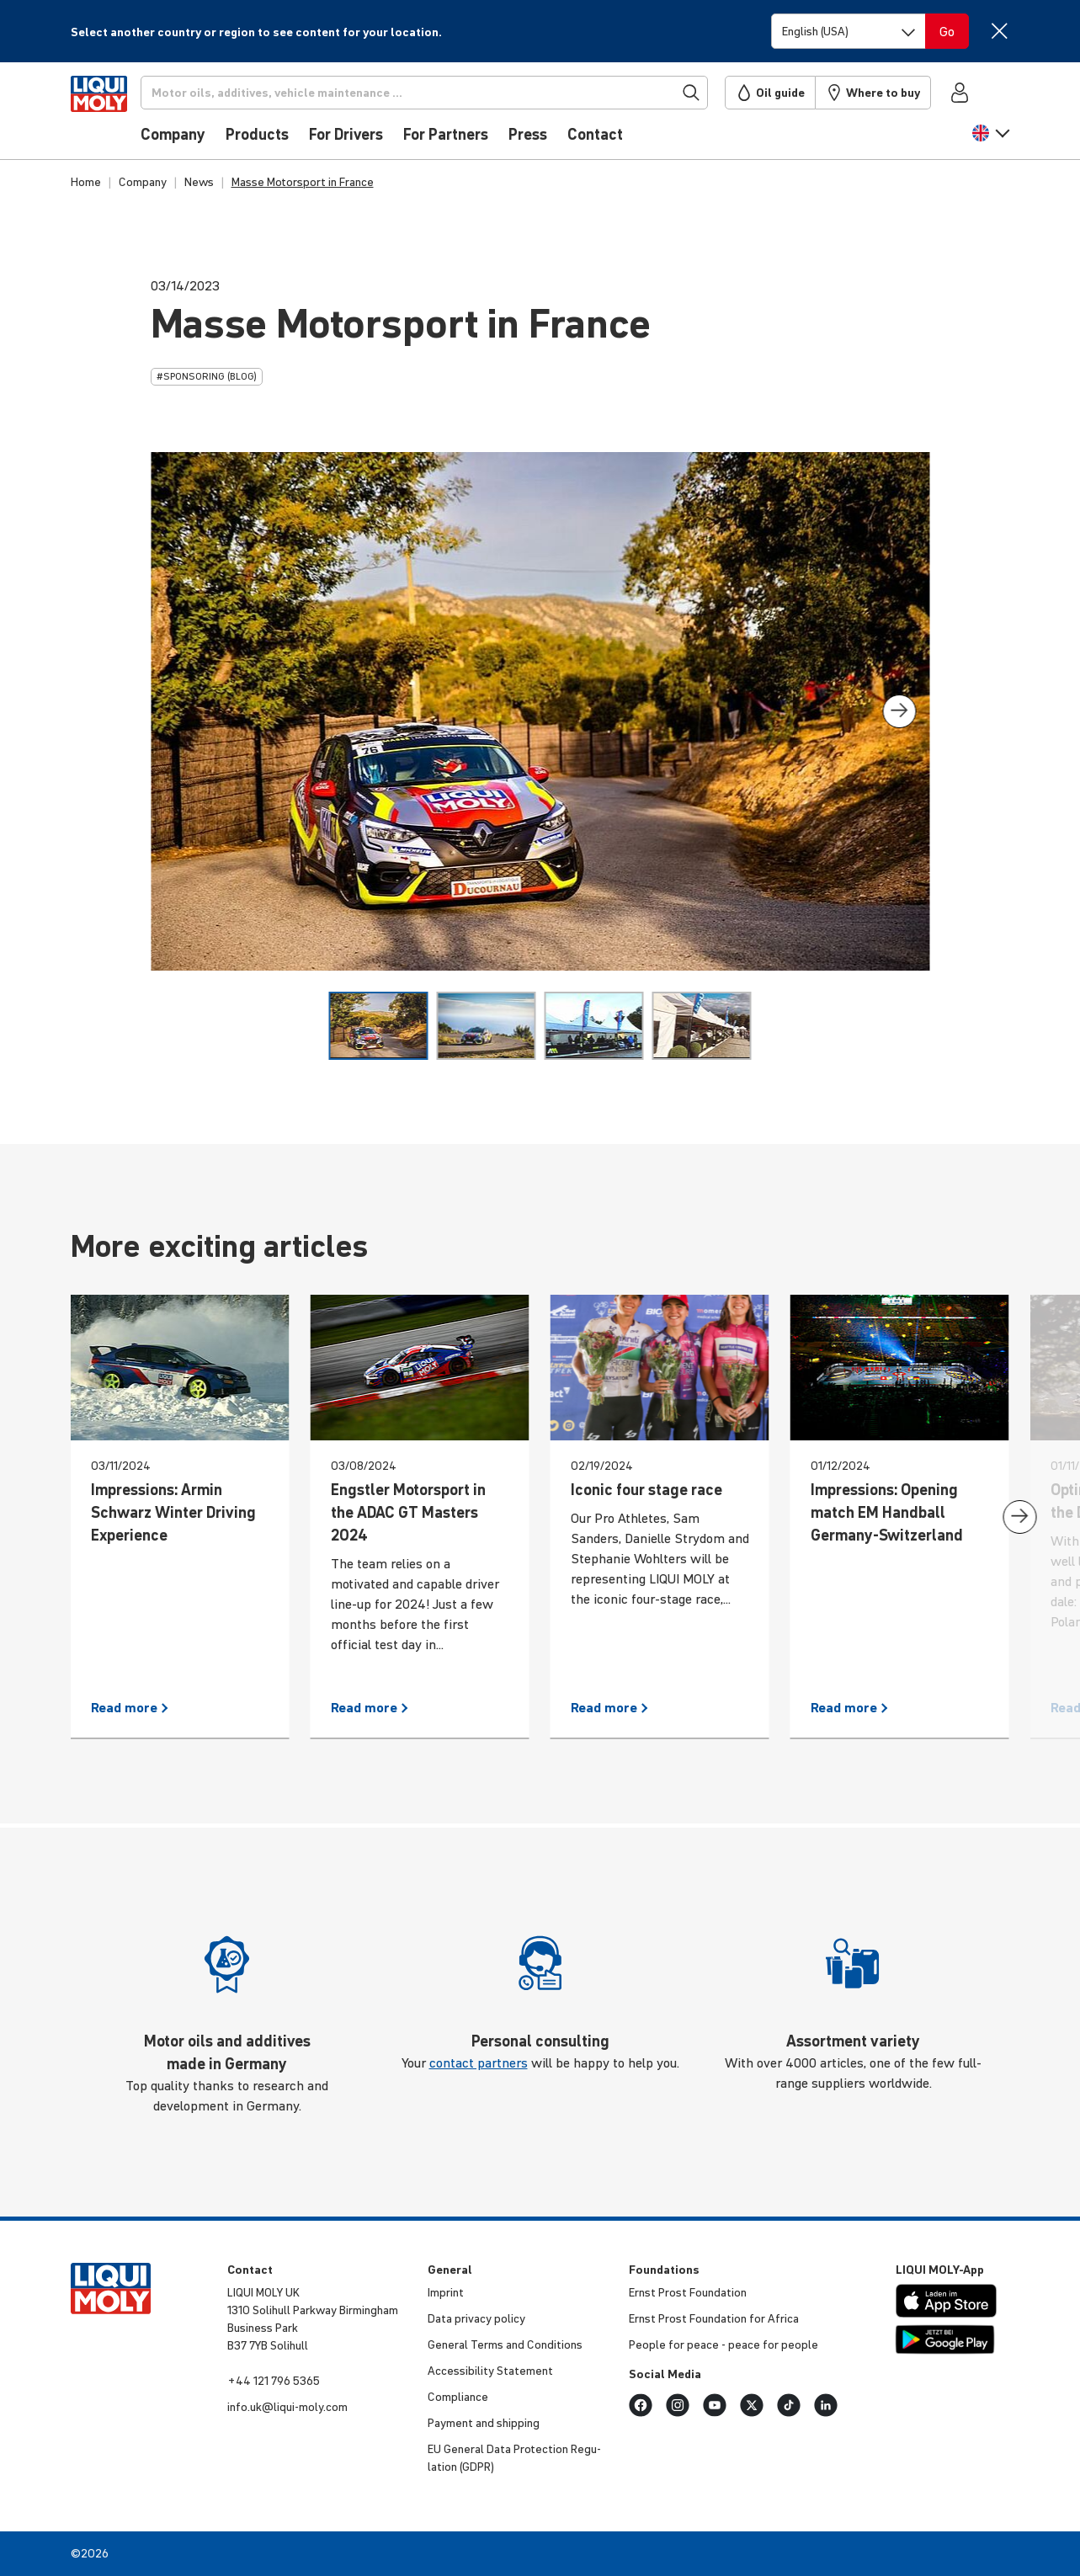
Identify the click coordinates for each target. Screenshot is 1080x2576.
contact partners (478, 2062)
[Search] (450, 92)
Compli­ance (458, 2396)
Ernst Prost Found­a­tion (688, 2292)
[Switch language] (848, 31)
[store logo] (122, 115)
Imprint (446, 2292)
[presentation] (899, 711)
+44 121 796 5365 (273, 2380)
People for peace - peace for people (723, 2344)
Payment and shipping (484, 2422)
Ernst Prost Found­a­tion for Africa (714, 2318)
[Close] (999, 30)
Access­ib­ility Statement (490, 2370)
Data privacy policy (476, 2318)
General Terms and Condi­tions (505, 2344)
